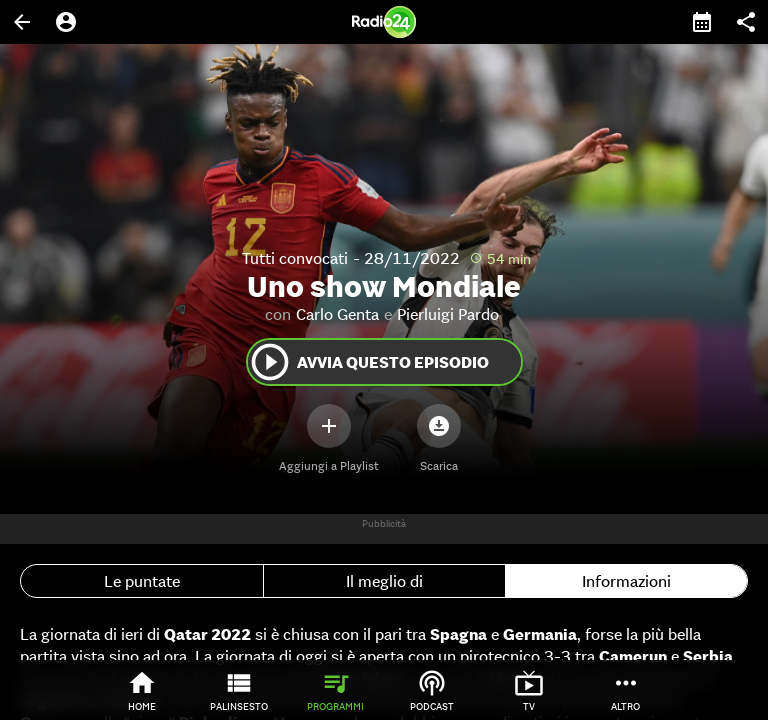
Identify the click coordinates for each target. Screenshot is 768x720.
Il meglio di (384, 581)
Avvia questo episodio (368, 362)
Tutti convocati (295, 258)
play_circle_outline (270, 362)
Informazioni (626, 581)
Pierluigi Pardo (448, 314)
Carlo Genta (337, 314)
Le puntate (142, 581)
